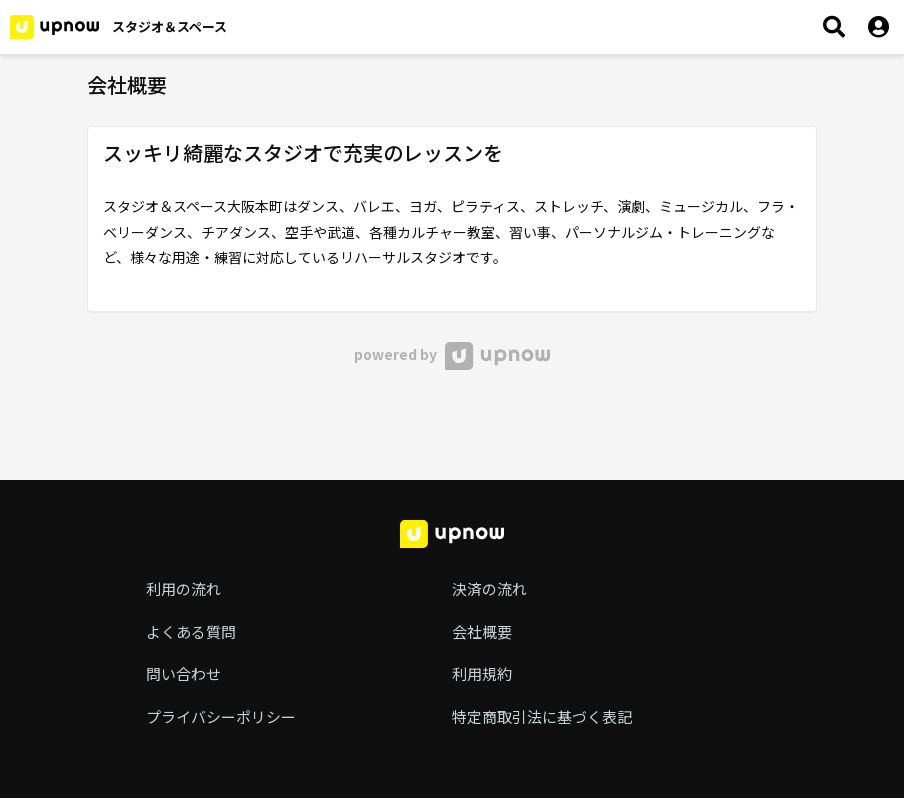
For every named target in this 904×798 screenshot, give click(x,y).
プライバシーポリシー (221, 716)
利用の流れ (183, 588)
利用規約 (482, 673)
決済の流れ (489, 588)
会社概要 (482, 631)
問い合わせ (183, 673)
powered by (451, 354)
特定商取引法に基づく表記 (542, 716)
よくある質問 (191, 631)
